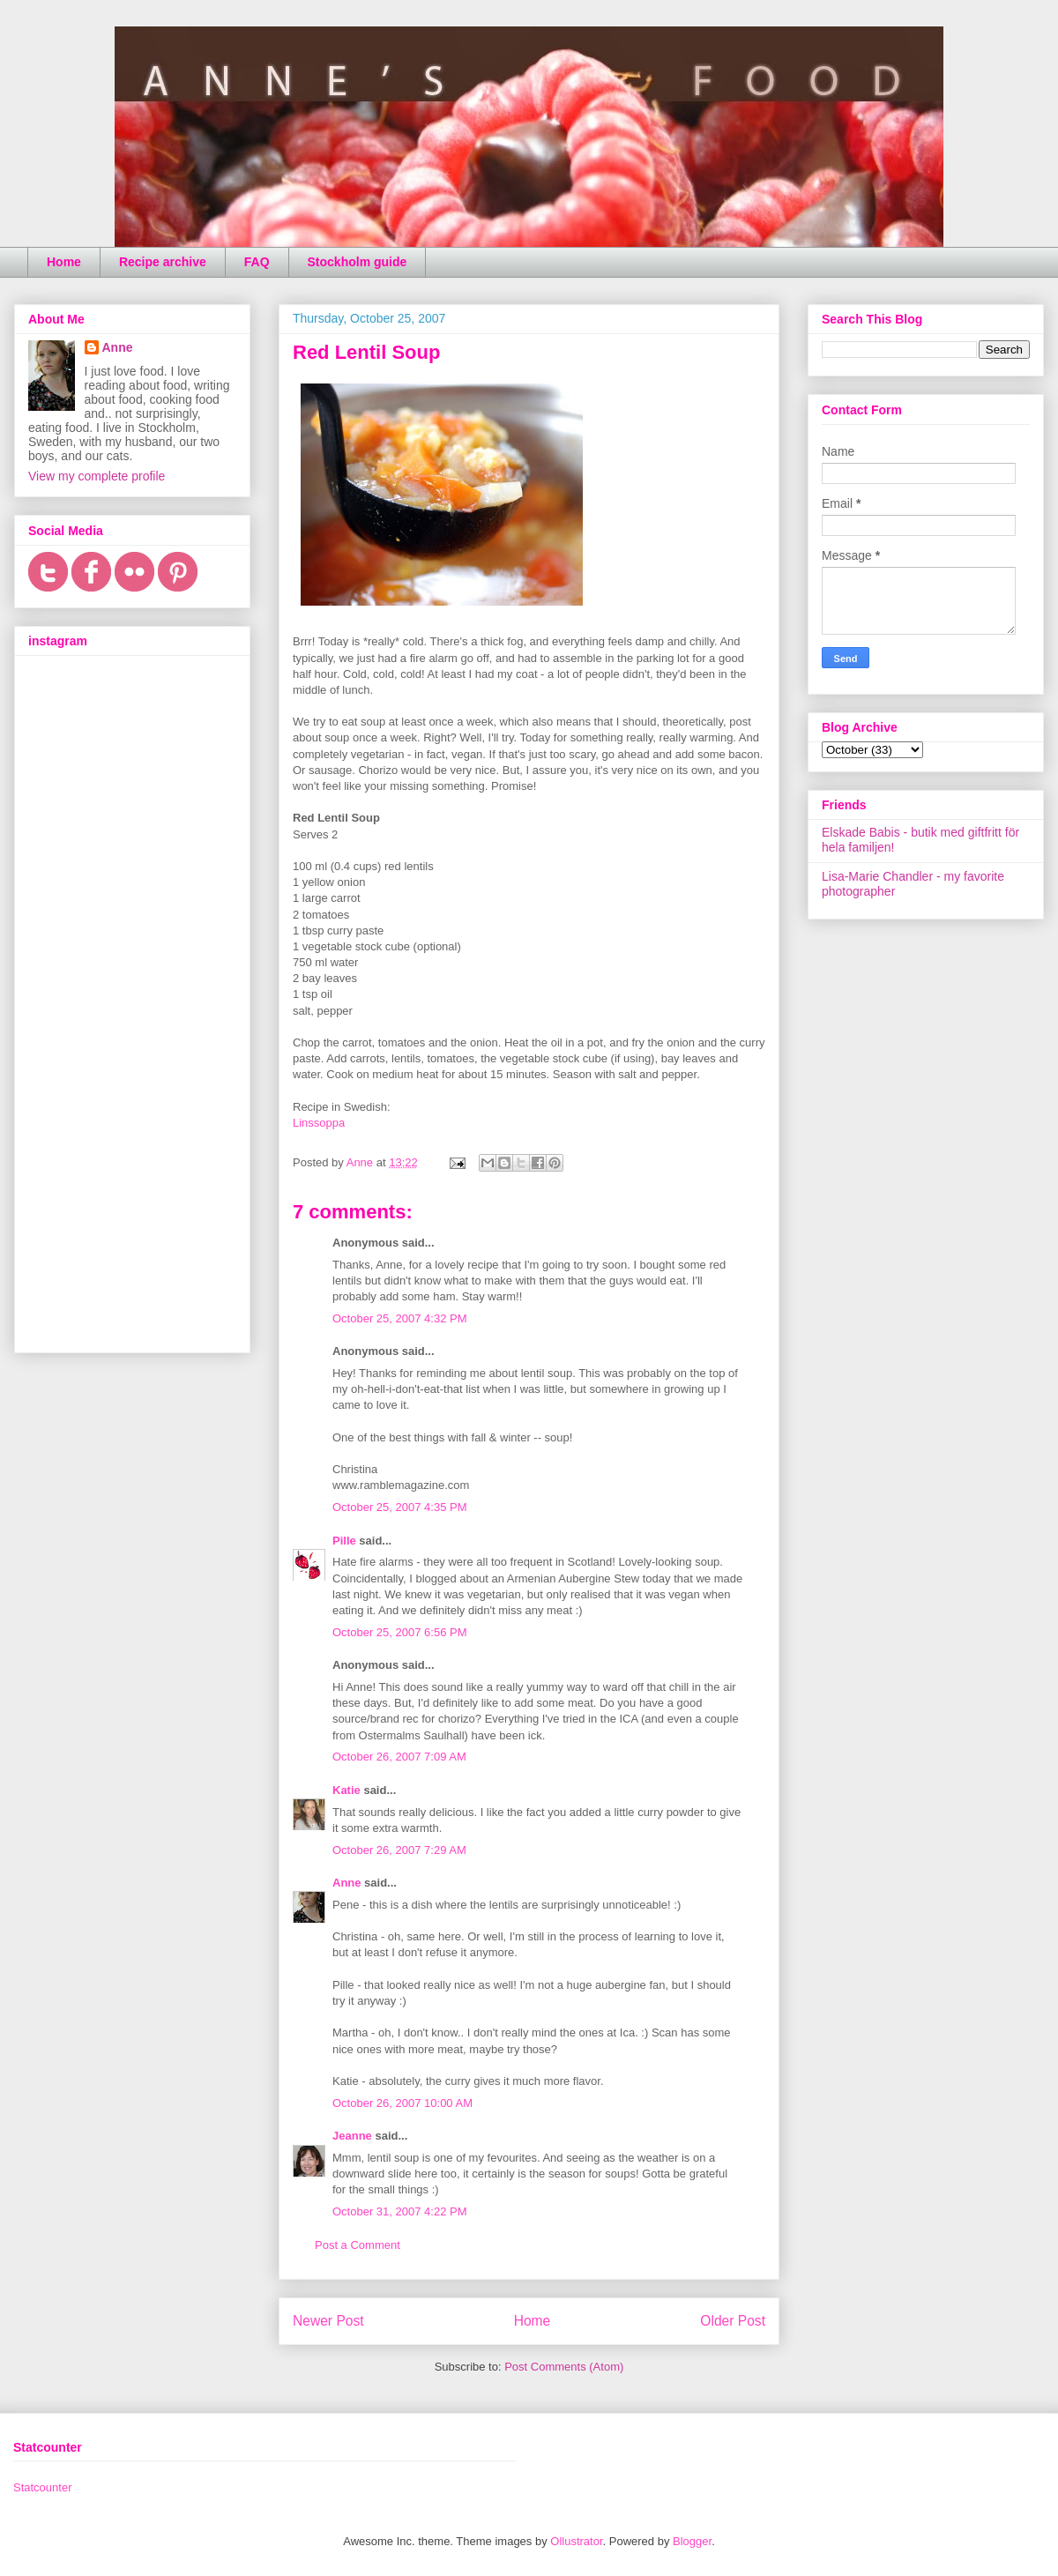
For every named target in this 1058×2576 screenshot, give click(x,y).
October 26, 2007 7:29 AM (399, 1850)
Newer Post (328, 2320)
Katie (346, 1790)
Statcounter (42, 2487)
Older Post (732, 2320)
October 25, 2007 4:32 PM (399, 1318)
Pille (344, 1540)
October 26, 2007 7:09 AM (399, 1756)
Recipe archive (162, 262)
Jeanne (352, 2135)
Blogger (692, 2541)
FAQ (257, 262)
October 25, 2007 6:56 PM (399, 1632)
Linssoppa (319, 1122)
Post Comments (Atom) (563, 2366)
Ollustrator (576, 2541)
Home (64, 262)
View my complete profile (96, 476)
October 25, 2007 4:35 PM (399, 1507)
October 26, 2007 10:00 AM (402, 2103)
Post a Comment (357, 2245)
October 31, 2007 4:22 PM (399, 2211)
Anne (346, 1882)
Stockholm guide (357, 262)
